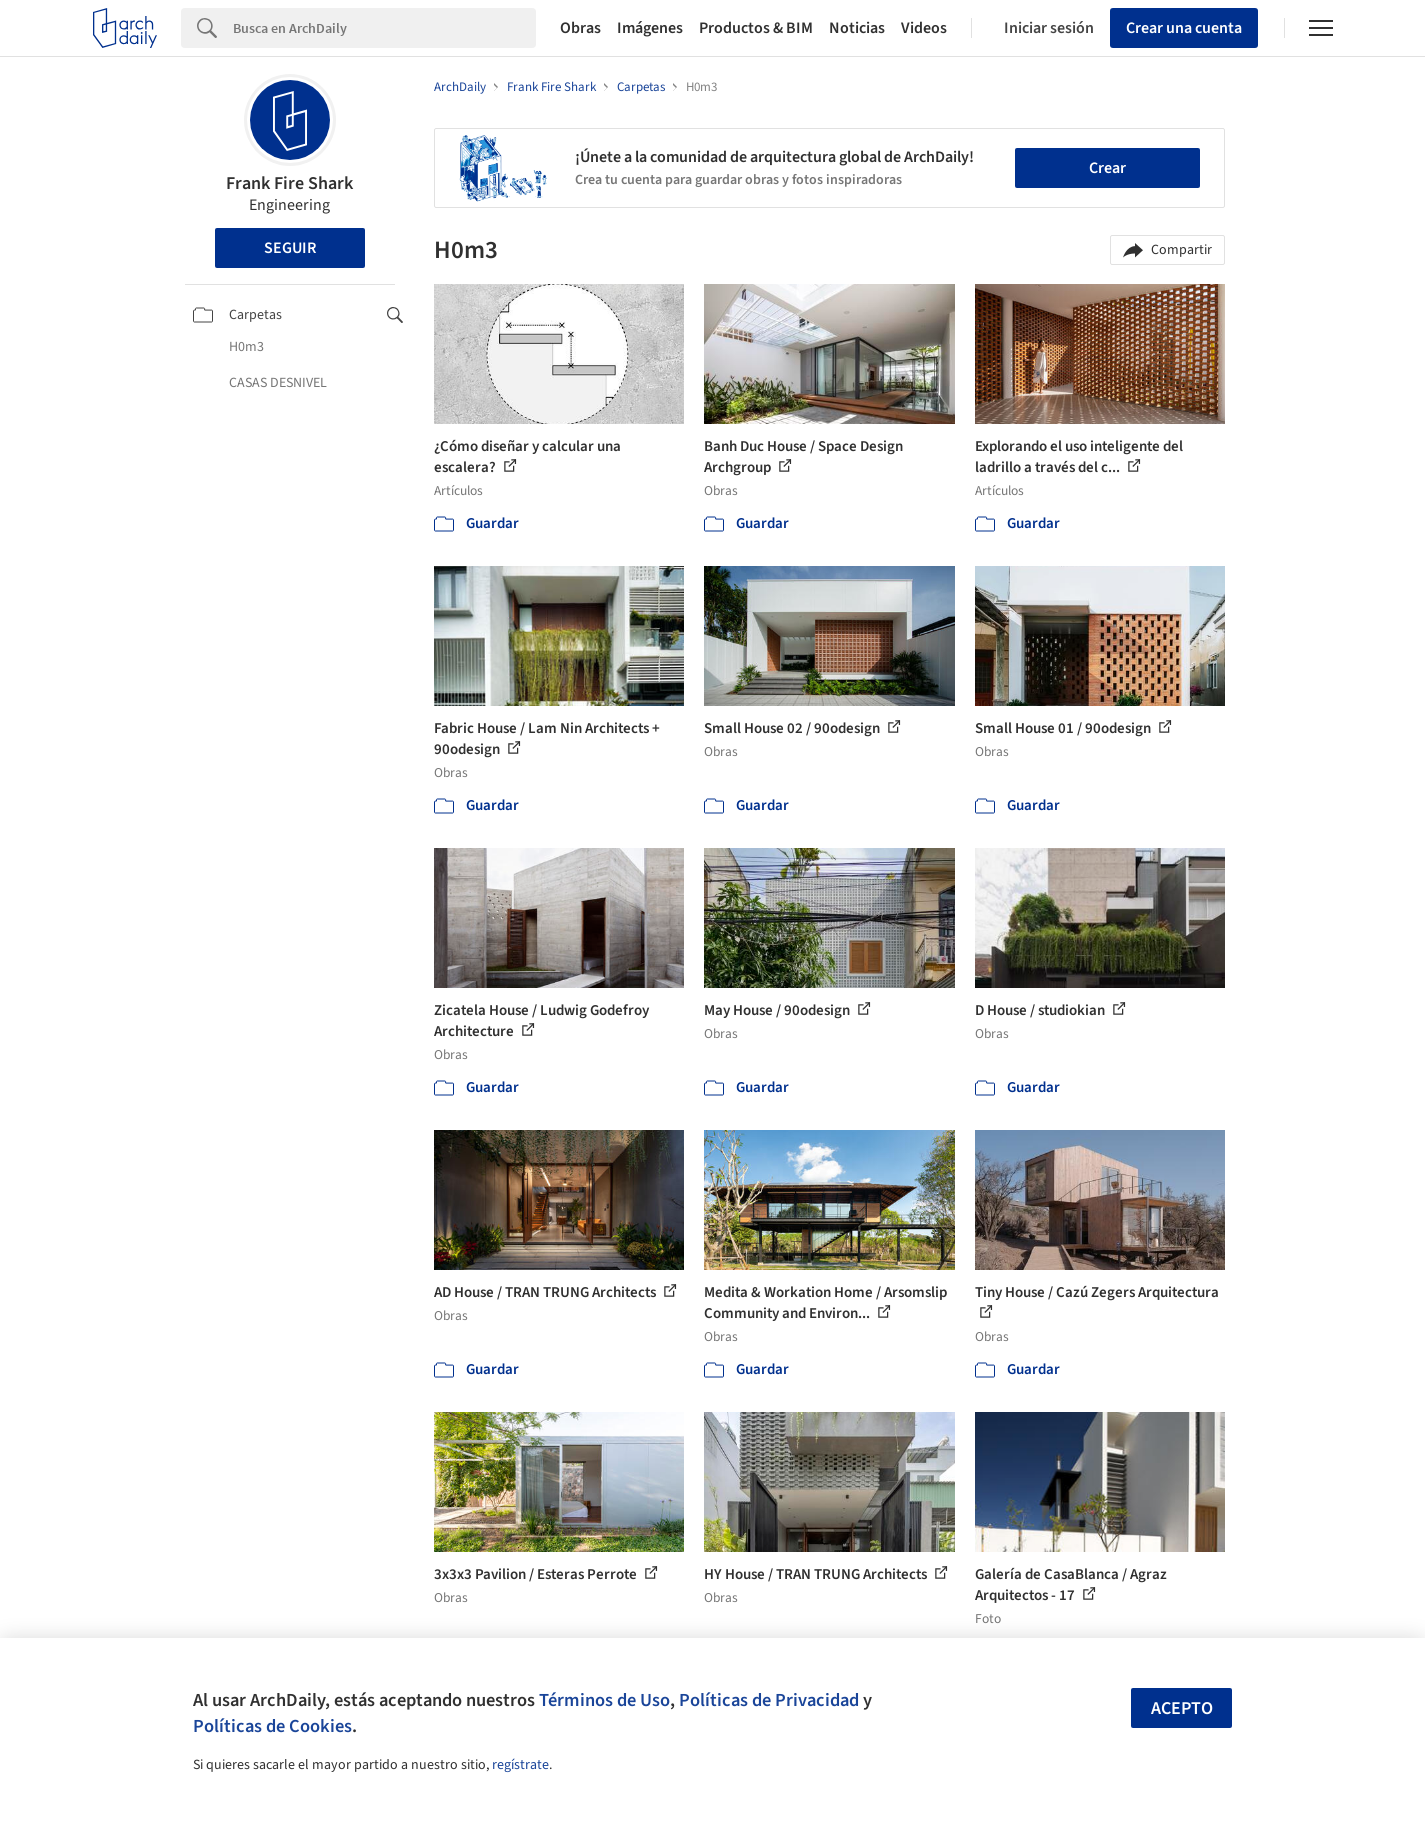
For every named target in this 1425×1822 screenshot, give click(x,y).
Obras (580, 28)
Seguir (290, 248)
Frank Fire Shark (289, 183)
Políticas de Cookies (272, 1726)
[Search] (384, 28)
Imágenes (650, 28)
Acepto (1182, 1708)
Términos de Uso (604, 1700)
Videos (924, 28)
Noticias (857, 28)
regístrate (520, 1765)
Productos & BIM (756, 28)
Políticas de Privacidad (769, 1700)
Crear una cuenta (1184, 28)
